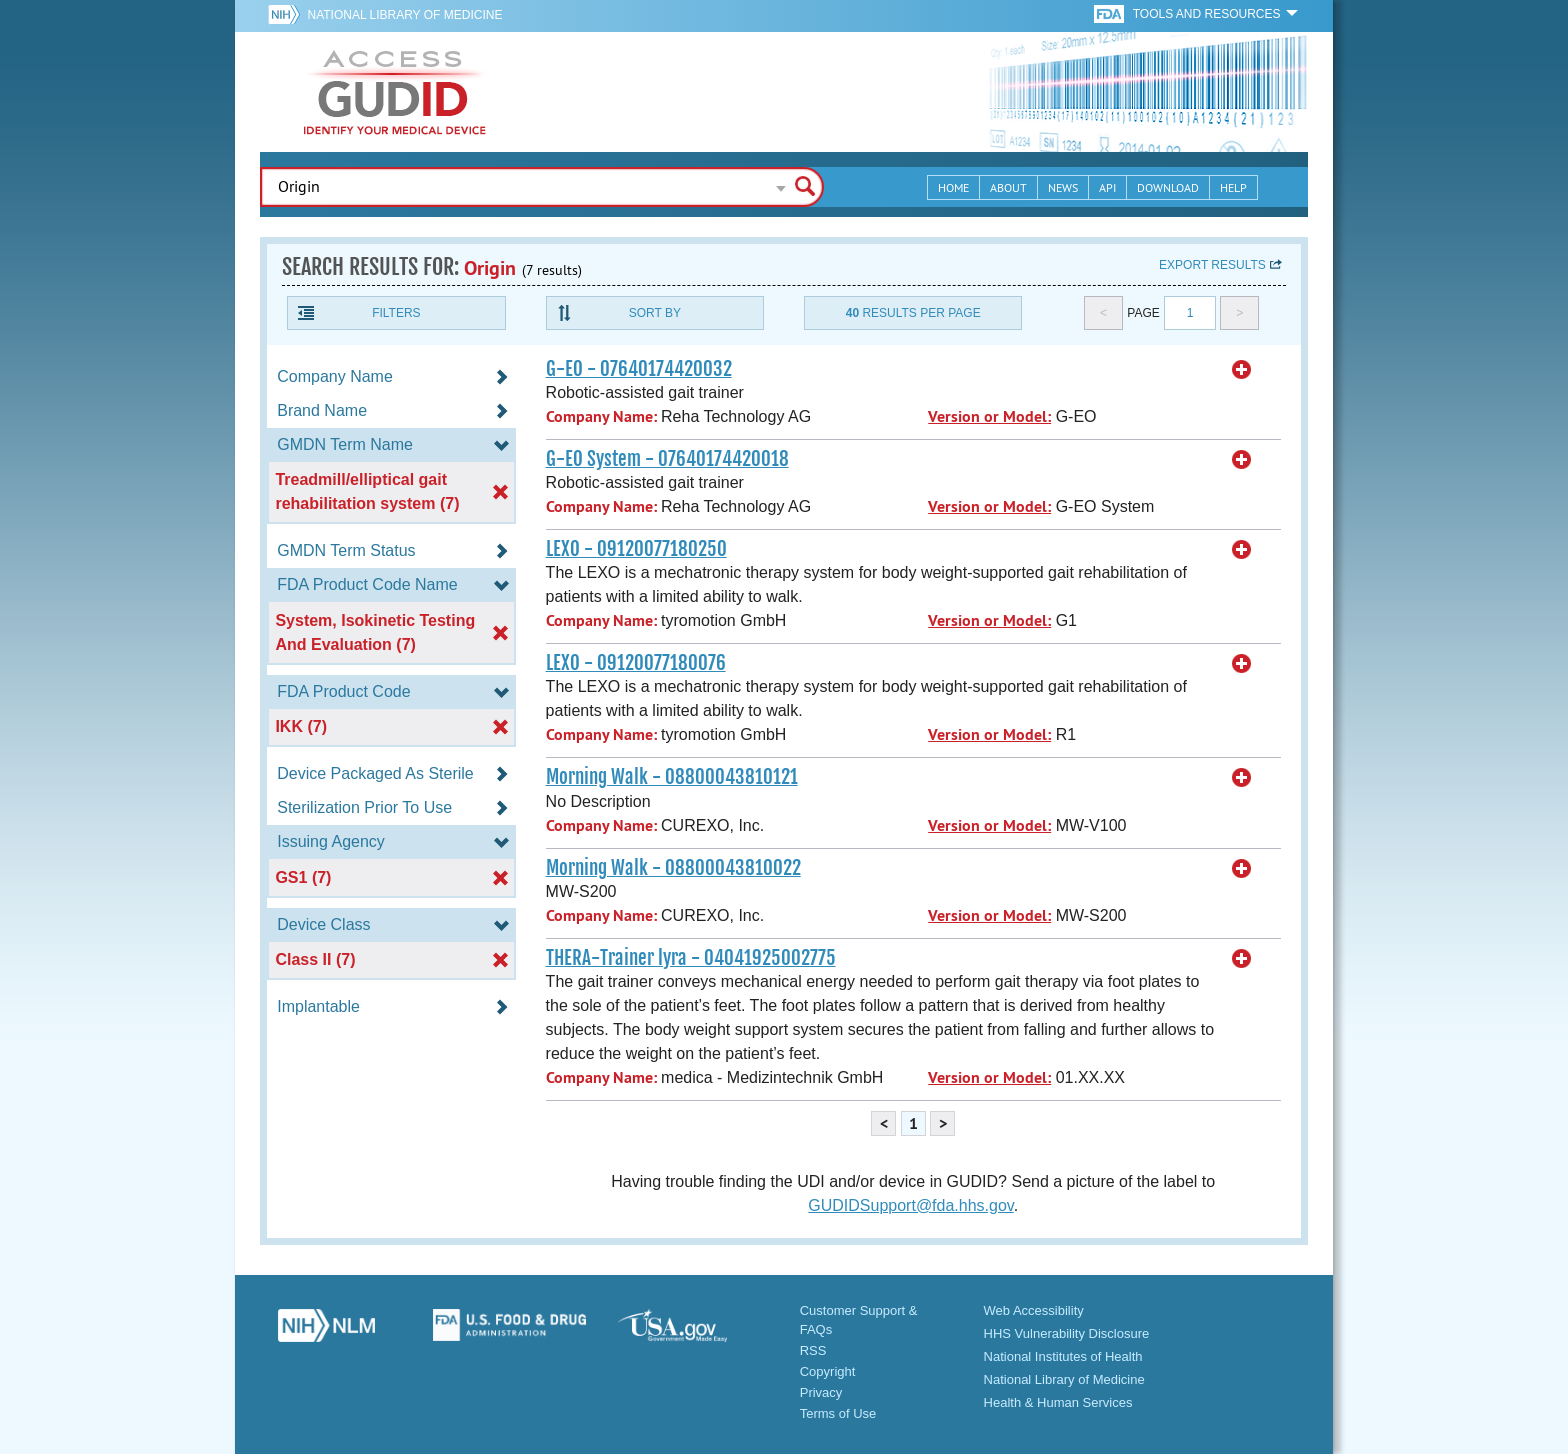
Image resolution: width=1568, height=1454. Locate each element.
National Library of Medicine (404, 15)
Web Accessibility (1034, 1310)
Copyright (828, 1371)
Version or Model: (989, 416)
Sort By (655, 313)
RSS (813, 1350)
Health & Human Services (1058, 1402)
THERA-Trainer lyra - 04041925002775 (691, 958)
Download (1168, 187)
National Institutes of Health (1063, 1356)
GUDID (395, 92)
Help (1233, 187)
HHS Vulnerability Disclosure (1067, 1333)
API (1107, 187)
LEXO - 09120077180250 (636, 549)
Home (953, 187)
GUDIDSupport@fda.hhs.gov (910, 1205)
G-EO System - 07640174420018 (667, 459)
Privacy (821, 1392)
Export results (1212, 265)
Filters (396, 313)
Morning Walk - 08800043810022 (673, 868)
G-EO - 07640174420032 (639, 369)
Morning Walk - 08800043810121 (672, 777)
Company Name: (601, 416)
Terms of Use (838, 1413)
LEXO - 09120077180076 (636, 663)
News (1063, 187)
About (1008, 187)
